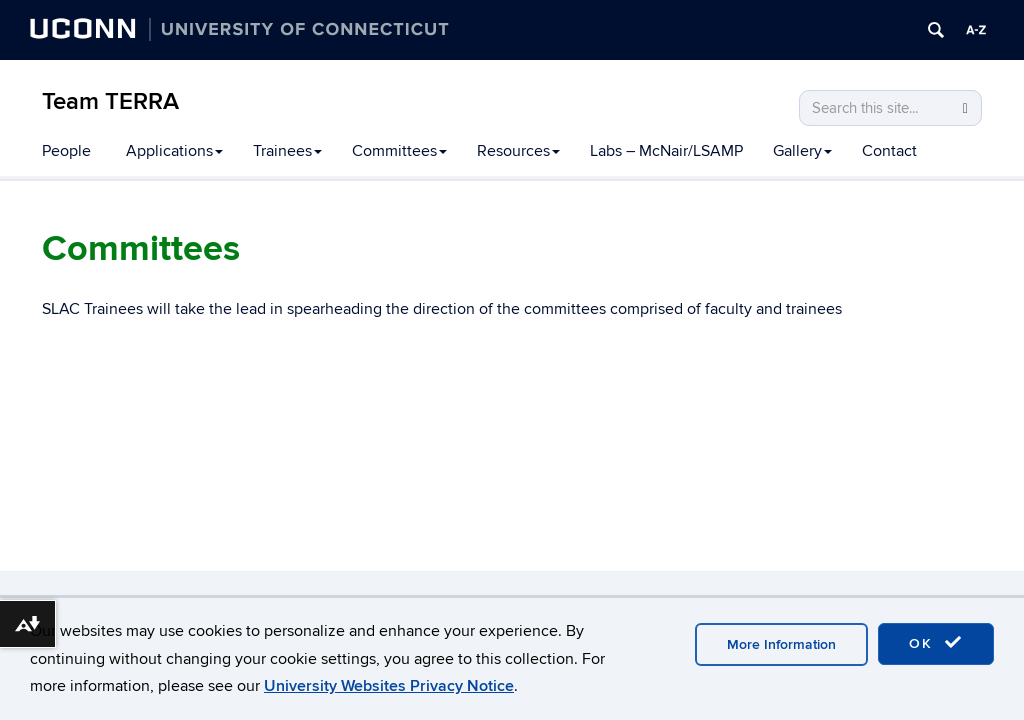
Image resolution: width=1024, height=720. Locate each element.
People (66, 151)
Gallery (802, 151)
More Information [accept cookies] (781, 644)
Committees (399, 151)
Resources (518, 151)
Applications (174, 151)
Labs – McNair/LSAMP (666, 151)
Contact (889, 151)
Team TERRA (110, 101)
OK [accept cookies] (936, 643)
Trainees (287, 151)
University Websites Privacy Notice (389, 686)
